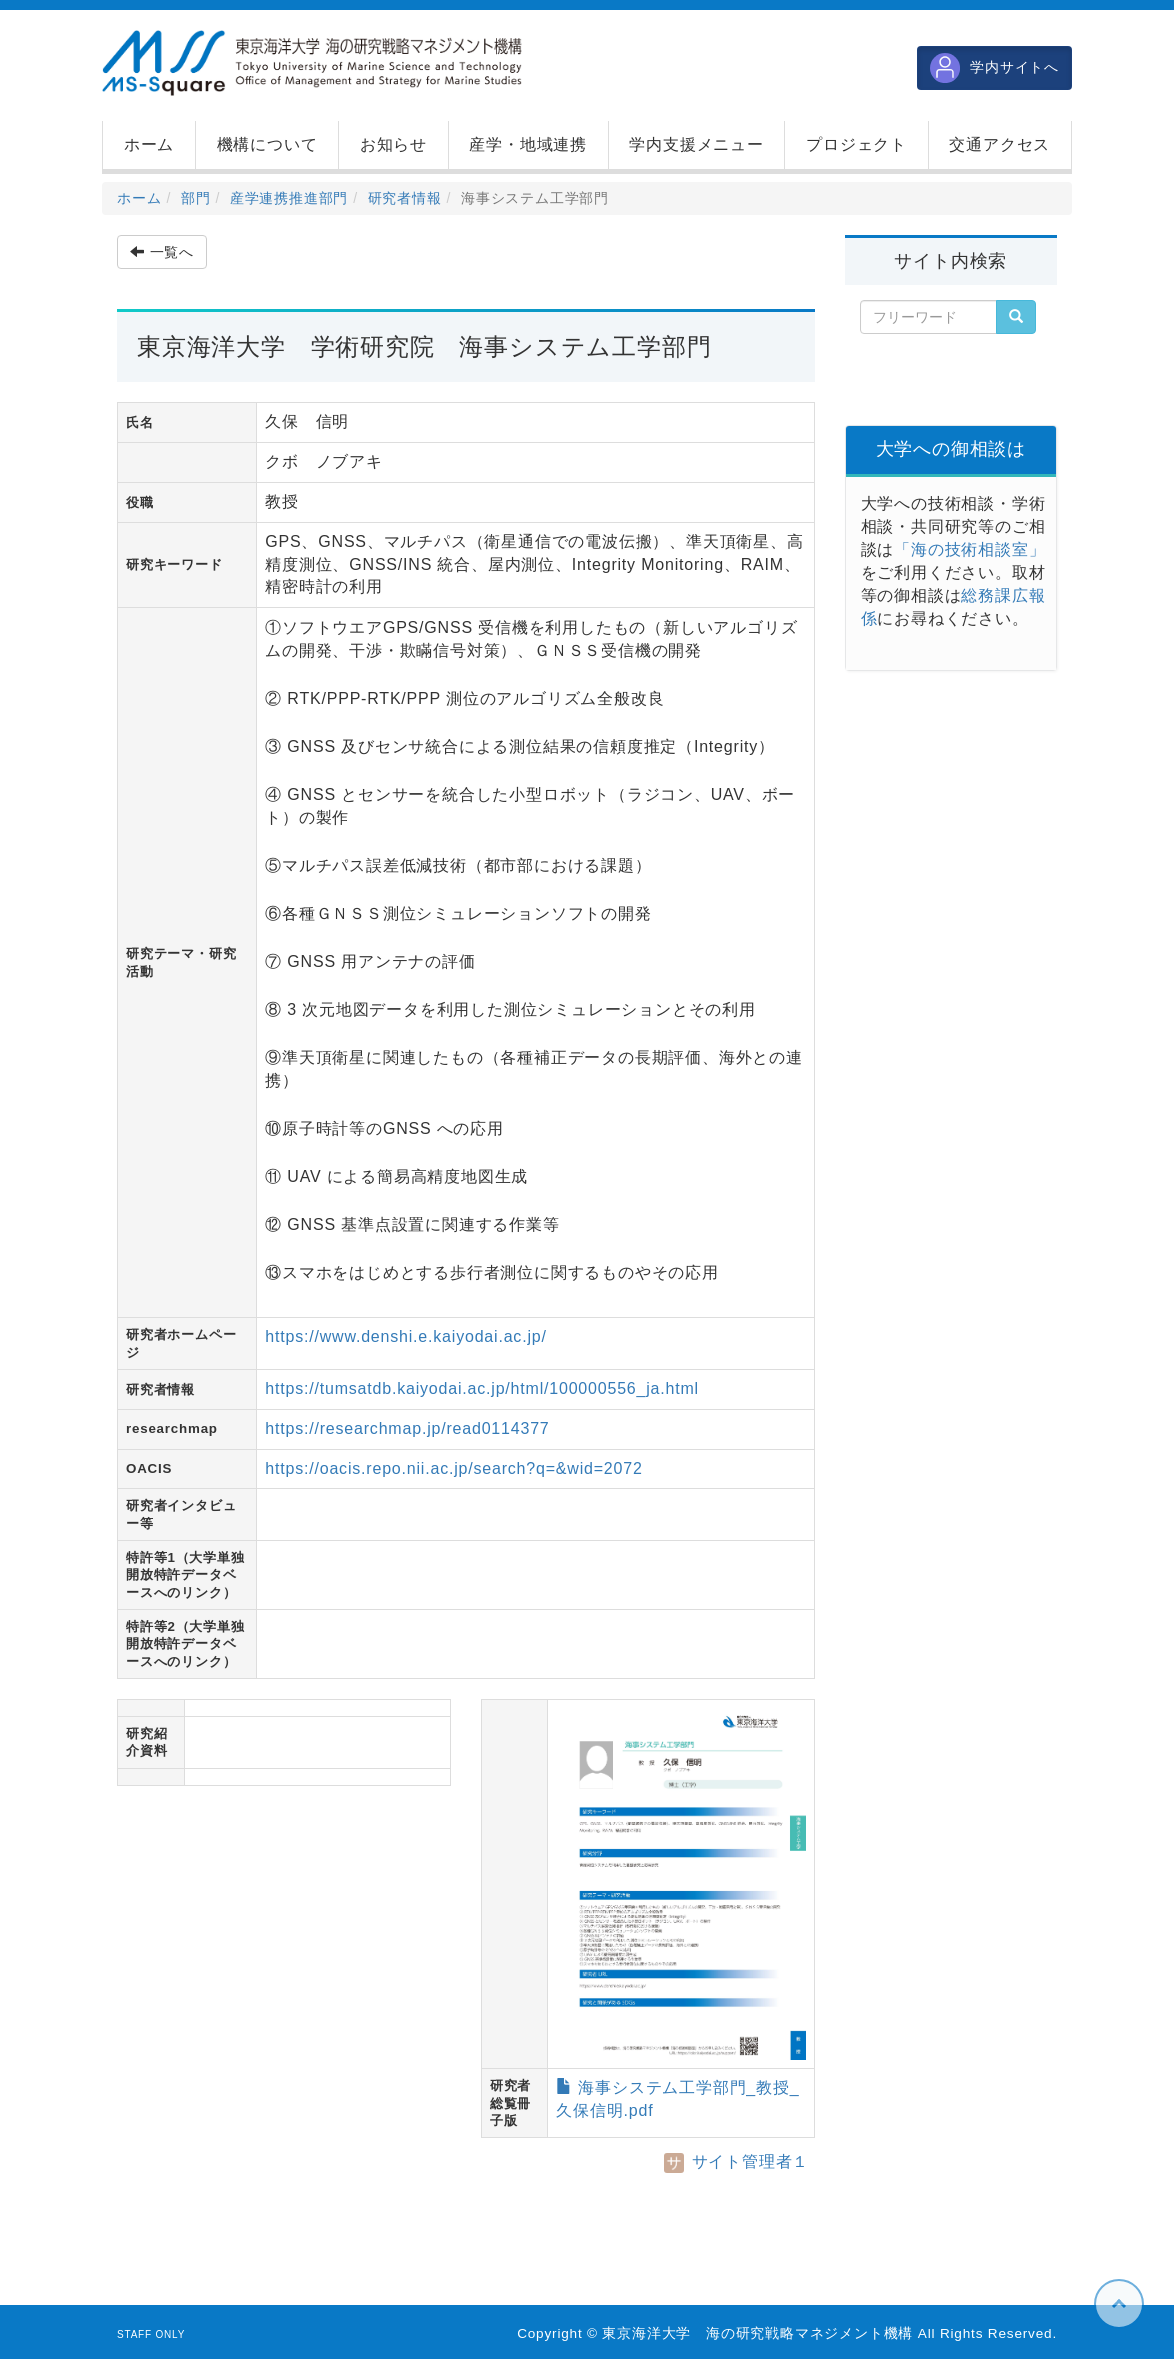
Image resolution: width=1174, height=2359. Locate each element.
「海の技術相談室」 (969, 549)
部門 (196, 198)
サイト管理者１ (736, 2161)
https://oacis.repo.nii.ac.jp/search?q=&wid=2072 (453, 1468)
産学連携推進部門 (289, 198)
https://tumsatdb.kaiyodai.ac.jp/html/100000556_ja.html (482, 1388)
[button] (267, 145)
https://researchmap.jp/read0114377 (407, 1428)
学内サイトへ (994, 68)
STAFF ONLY (151, 2334)
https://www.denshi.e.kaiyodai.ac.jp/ (405, 1336)
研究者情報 (405, 198)
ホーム (139, 198)
